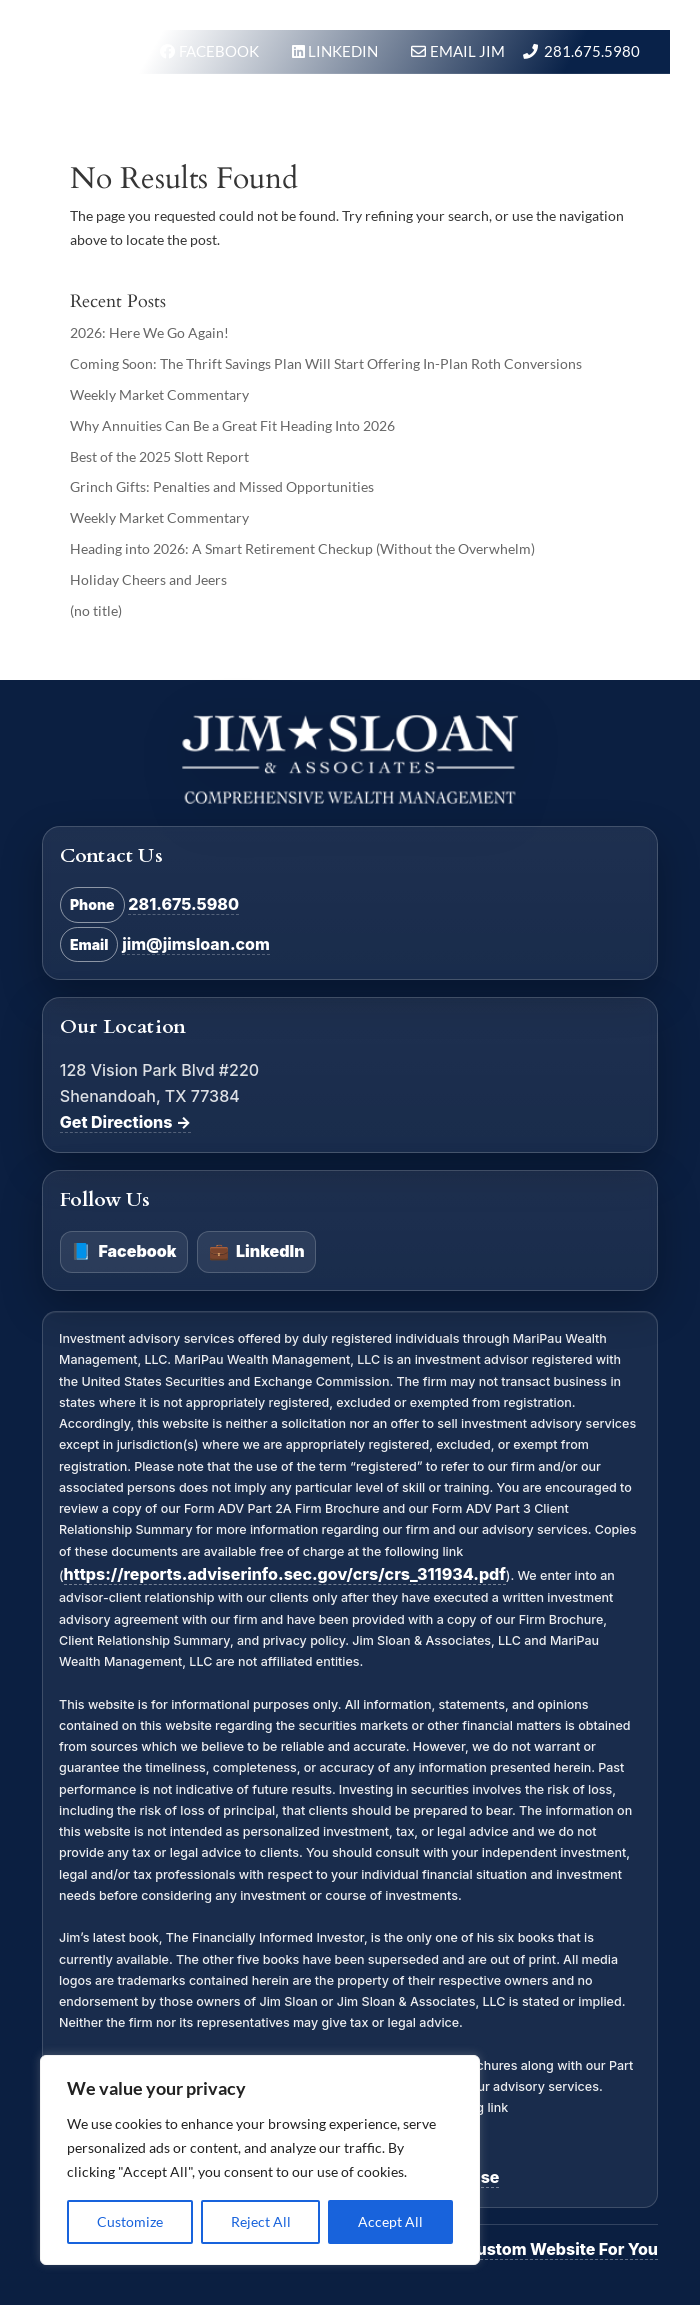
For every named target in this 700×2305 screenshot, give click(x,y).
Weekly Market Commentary (159, 394)
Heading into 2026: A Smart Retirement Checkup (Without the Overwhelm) (302, 548)
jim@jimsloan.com (196, 944)
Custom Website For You (561, 2249)
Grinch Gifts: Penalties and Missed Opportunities (222, 486)
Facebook (123, 1252)
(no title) (96, 610)
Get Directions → (125, 1122)
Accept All (390, 2221)
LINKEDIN (344, 51)
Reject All (261, 2221)
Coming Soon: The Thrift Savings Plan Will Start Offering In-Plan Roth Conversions (326, 363)
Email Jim (467, 51)
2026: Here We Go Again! (149, 332)
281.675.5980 (592, 51)
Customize (130, 2221)
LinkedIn (257, 1252)
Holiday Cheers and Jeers (148, 579)
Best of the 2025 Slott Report (159, 456)
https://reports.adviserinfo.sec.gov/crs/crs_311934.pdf (285, 1574)
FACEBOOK (220, 51)
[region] (260, 2160)
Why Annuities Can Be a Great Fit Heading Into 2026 (232, 425)
